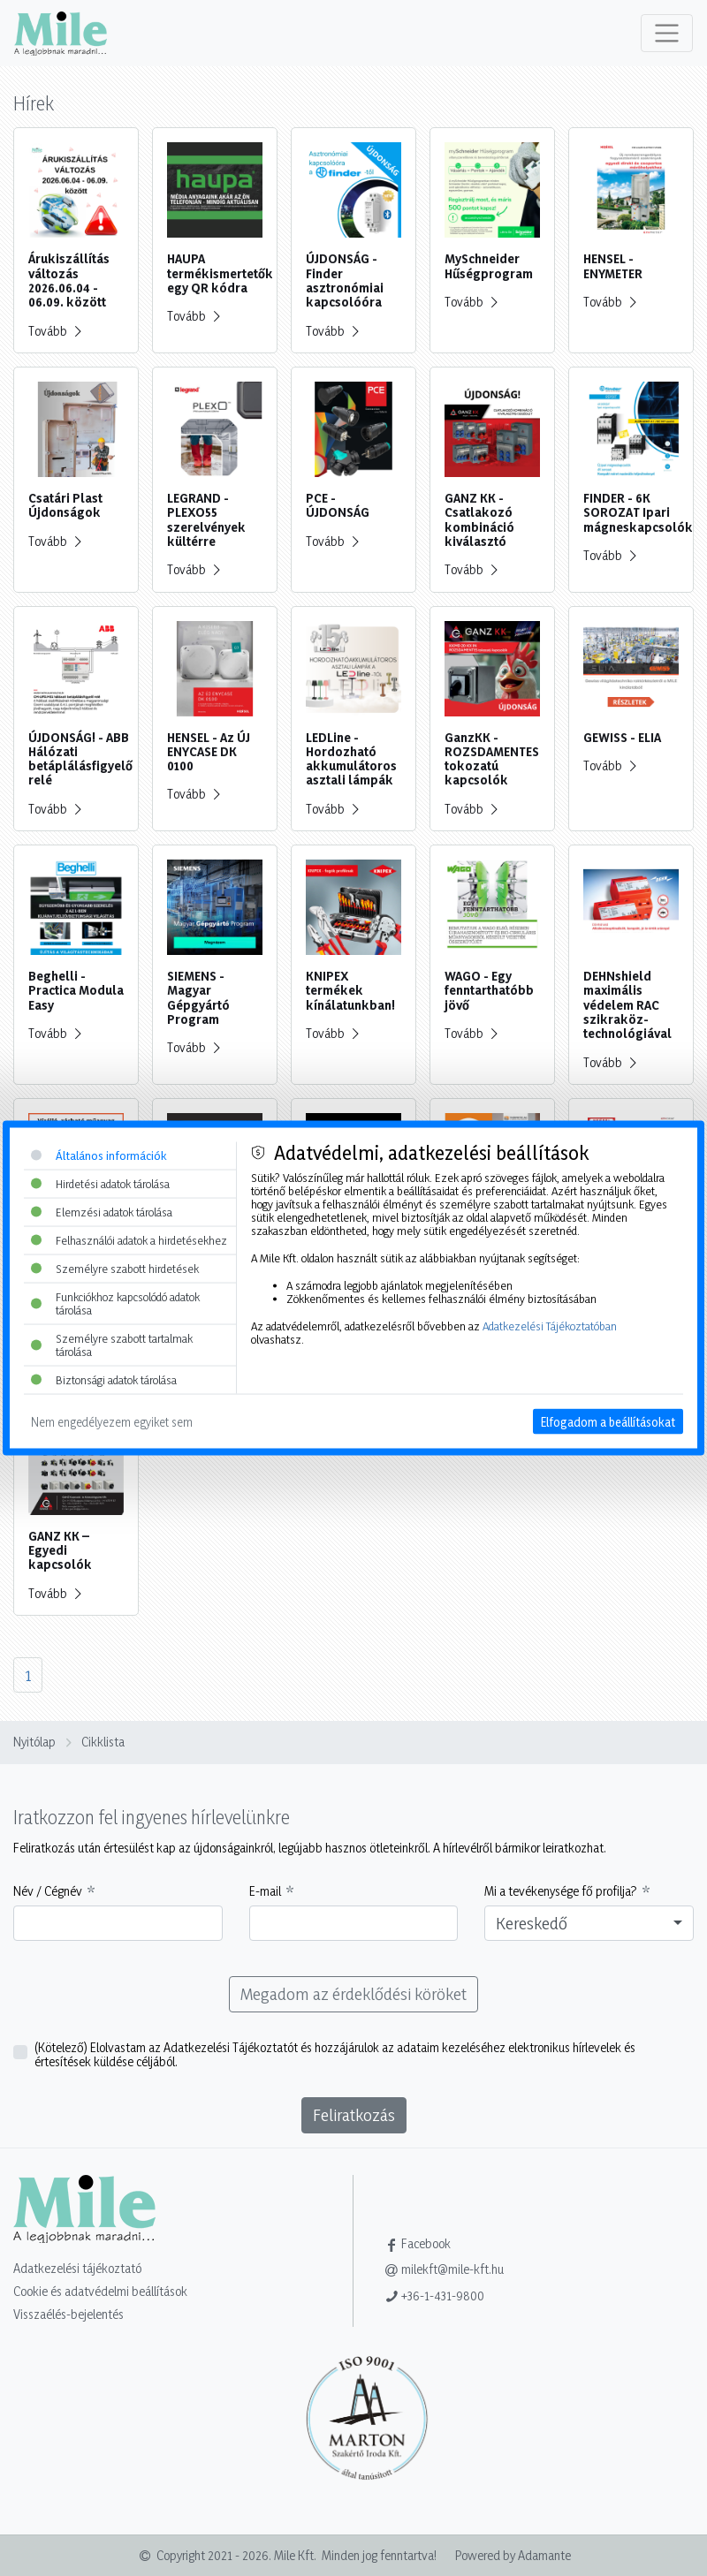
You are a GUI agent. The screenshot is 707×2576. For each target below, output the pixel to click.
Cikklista (103, 1741)
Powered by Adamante (513, 2555)
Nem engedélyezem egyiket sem (112, 1420)
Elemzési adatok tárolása (101, 1212)
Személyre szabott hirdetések (115, 1268)
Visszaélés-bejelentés (68, 2314)
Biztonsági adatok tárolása (104, 1379)
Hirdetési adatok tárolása (100, 1184)
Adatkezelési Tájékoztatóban (550, 1325)
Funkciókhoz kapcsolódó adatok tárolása (115, 1302)
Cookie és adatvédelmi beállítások (100, 2291)
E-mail (265, 1891)
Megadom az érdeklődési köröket (353, 1993)
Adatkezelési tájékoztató (77, 2268)
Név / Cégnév (47, 1891)
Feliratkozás (354, 2114)
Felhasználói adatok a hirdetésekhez (129, 1239)
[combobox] (589, 1923)
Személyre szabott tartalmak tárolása (112, 1344)
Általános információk (98, 1155)
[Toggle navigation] (667, 33)
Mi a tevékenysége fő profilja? (560, 1891)
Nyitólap (34, 1741)
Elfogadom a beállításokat (608, 1420)
